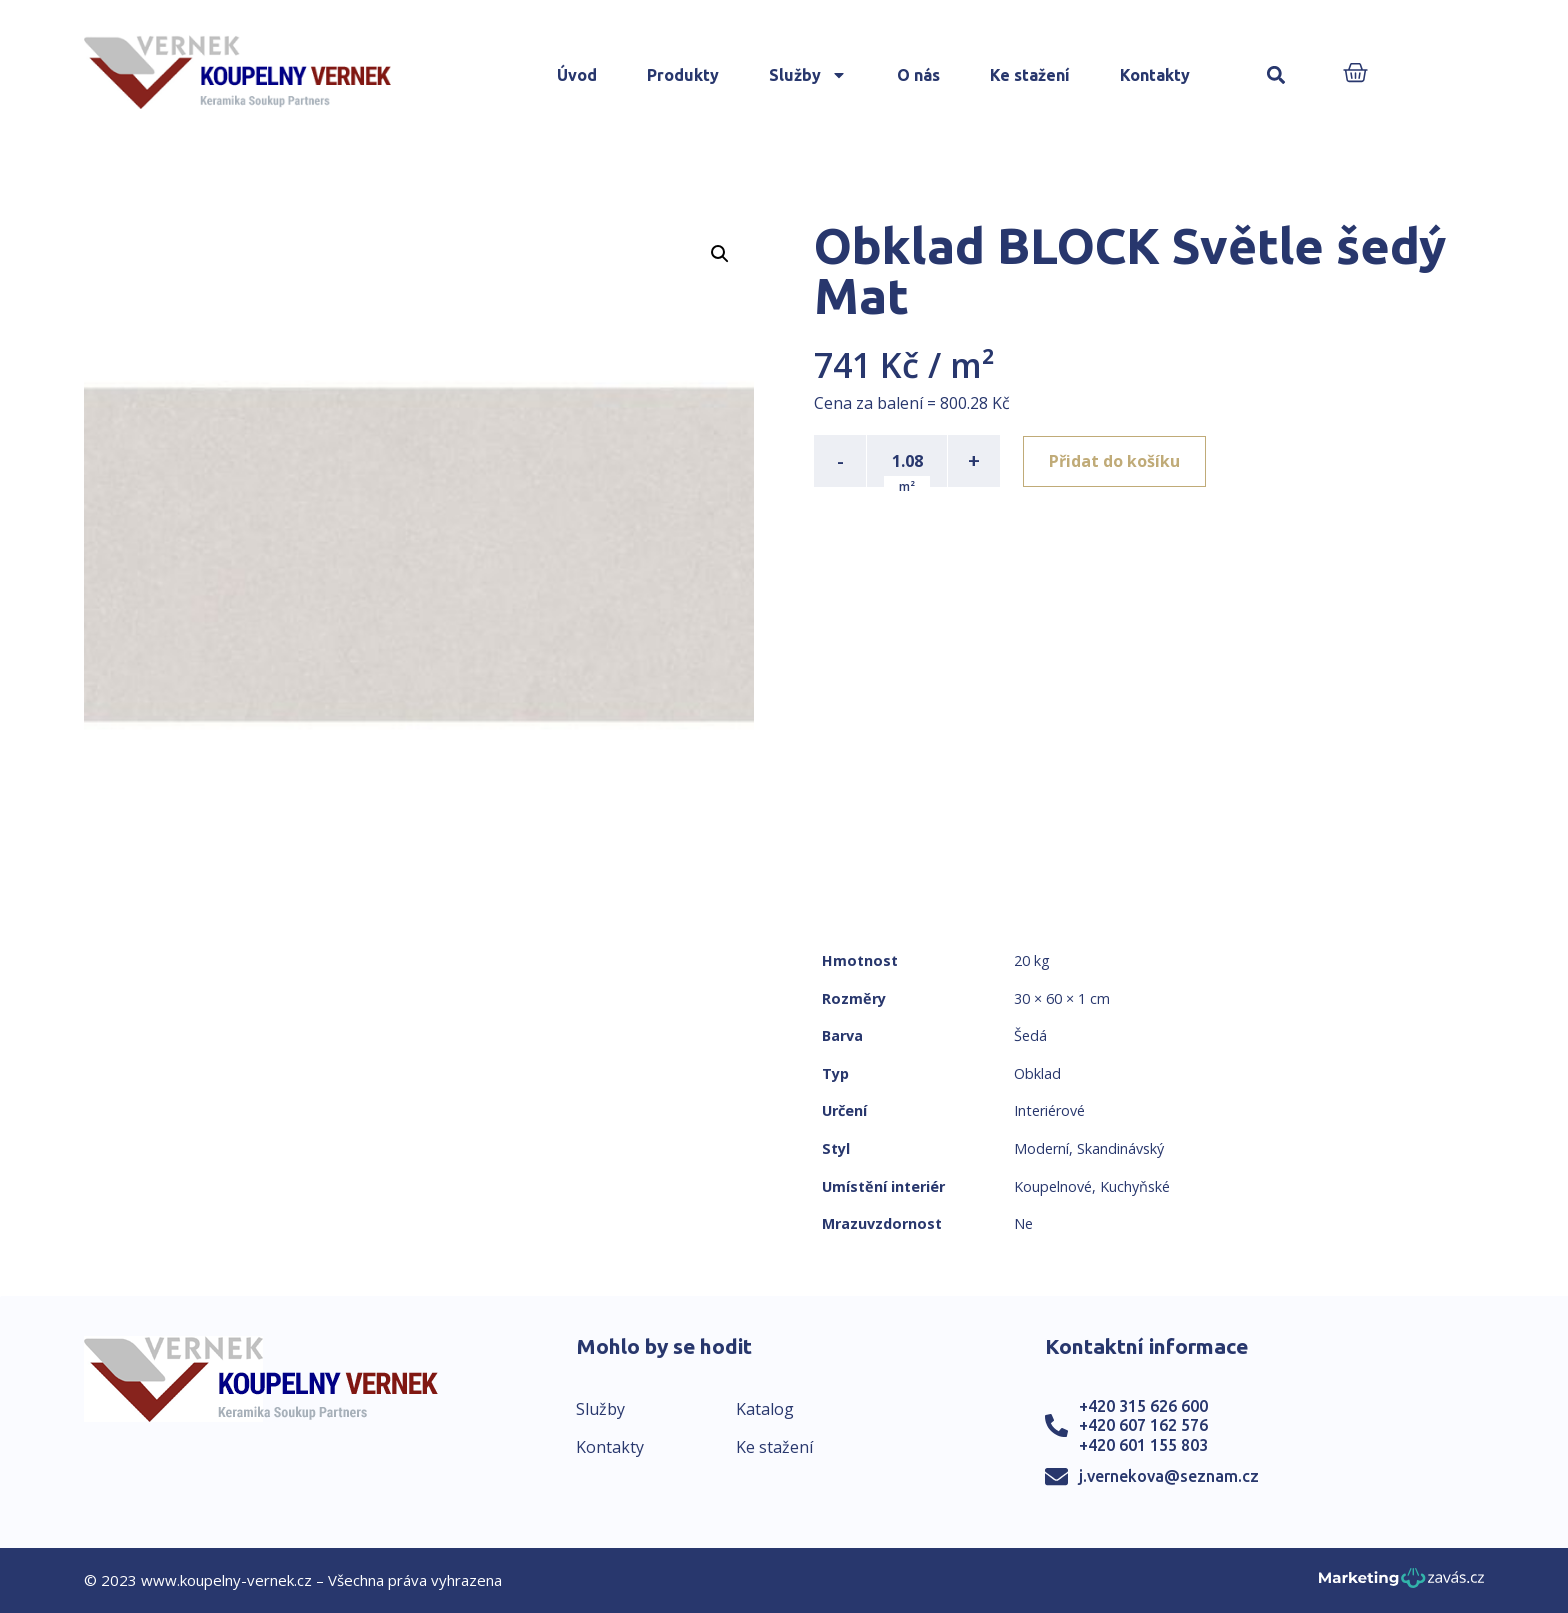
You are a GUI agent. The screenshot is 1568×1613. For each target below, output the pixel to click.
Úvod (577, 75)
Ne (1023, 1223)
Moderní (1041, 1148)
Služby (808, 75)
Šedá (1030, 1035)
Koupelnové (1053, 1186)
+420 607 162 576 (1143, 1425)
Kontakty (1155, 75)
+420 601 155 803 (1143, 1445)
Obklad (1037, 1073)
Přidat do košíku (1115, 461)
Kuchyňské (1135, 1186)
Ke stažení (1030, 75)
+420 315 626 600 (1143, 1406)
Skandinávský (1120, 1148)
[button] (1276, 75)
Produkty (683, 75)
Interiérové (1049, 1110)
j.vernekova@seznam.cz (1169, 1476)
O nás (918, 75)
